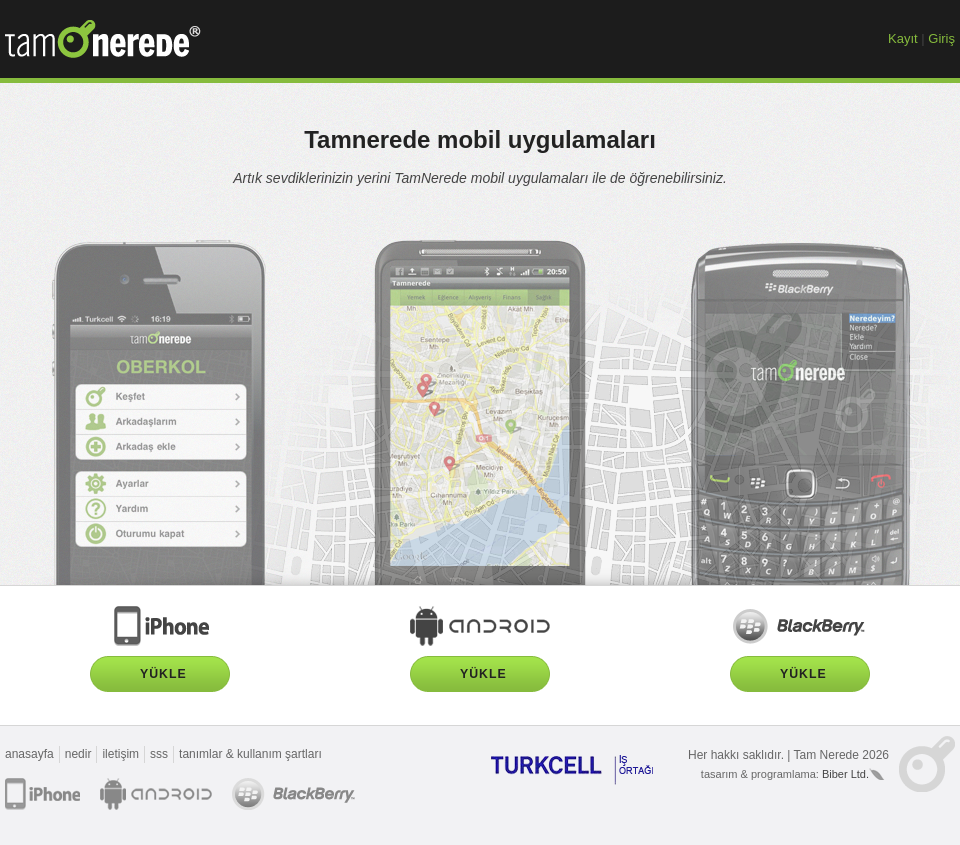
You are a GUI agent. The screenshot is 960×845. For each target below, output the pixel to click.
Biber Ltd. (845, 774)
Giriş (941, 38)
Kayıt (903, 38)
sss (159, 754)
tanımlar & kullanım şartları (250, 754)
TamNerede (103, 39)
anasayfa (29, 754)
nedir (78, 754)
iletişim (120, 754)
